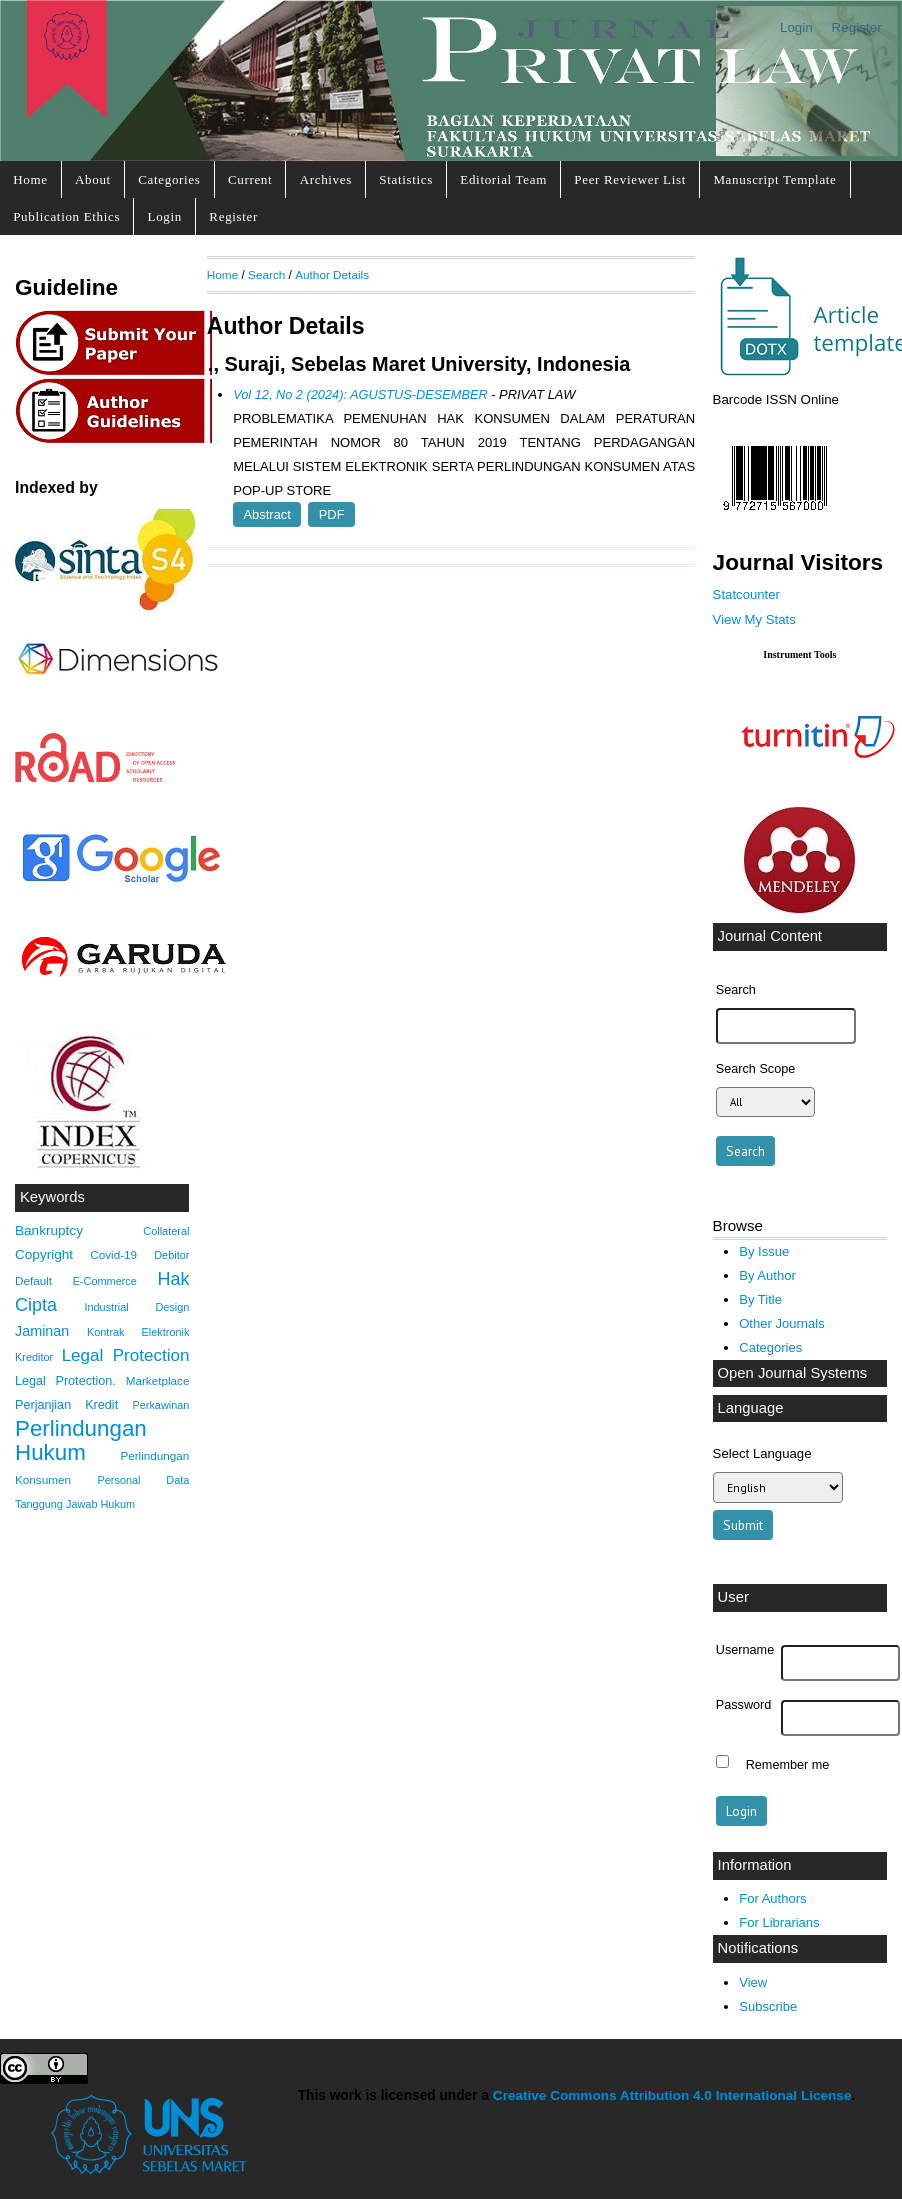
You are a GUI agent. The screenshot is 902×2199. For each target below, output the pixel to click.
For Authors (772, 1898)
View (753, 1982)
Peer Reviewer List (630, 179)
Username (745, 1650)
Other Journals (781, 1323)
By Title (760, 1299)
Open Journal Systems (793, 1373)
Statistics (406, 179)
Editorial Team (503, 179)
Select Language (762, 1453)
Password (744, 1705)
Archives (326, 179)
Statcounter (746, 594)
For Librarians (779, 1922)
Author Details (332, 274)
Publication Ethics (66, 216)
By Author (767, 1275)
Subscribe (768, 2006)
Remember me (788, 1764)
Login (796, 27)
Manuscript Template (774, 179)
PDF (332, 514)
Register (857, 27)
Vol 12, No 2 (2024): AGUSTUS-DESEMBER (360, 394)
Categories (169, 179)
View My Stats (754, 619)
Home (30, 179)
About (93, 179)
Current (250, 179)
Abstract (267, 514)
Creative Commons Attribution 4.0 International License (672, 2095)
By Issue (764, 1251)
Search (266, 274)
